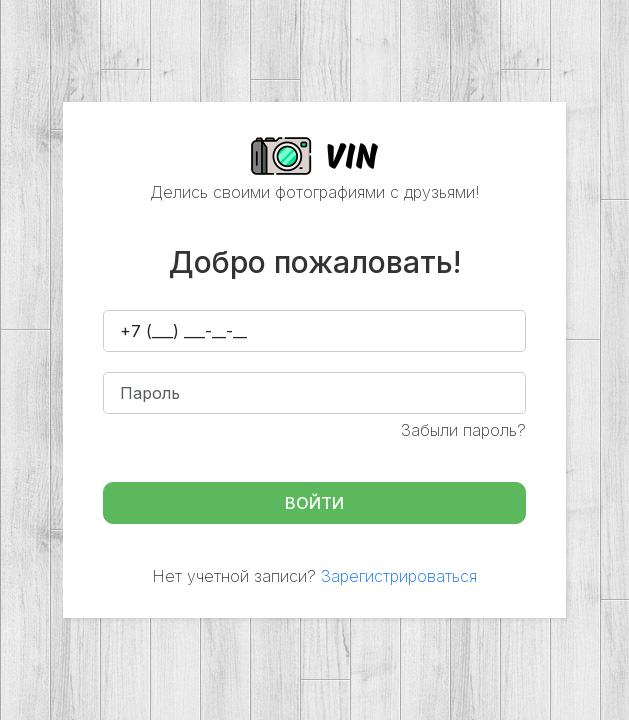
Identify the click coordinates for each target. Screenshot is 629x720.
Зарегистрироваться (399, 576)
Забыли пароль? (463, 430)
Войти (314, 503)
